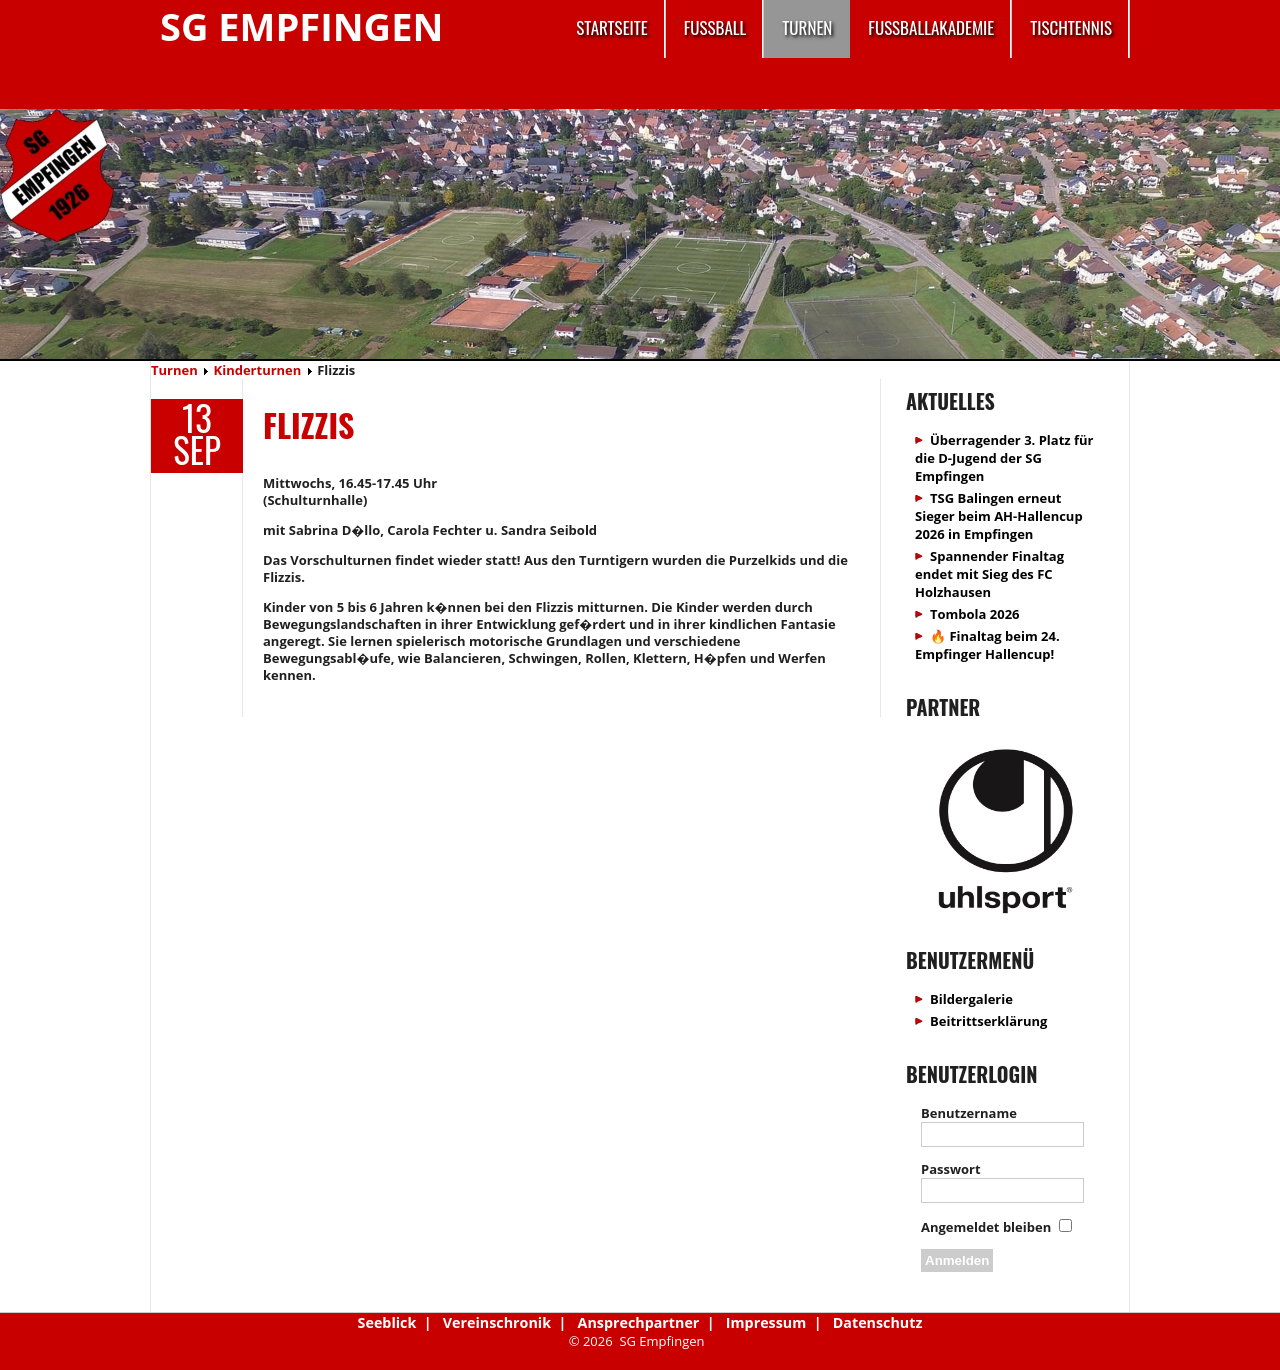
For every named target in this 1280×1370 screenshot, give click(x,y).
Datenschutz (878, 1322)
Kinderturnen (258, 370)
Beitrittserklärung (988, 1021)
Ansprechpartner (639, 1322)
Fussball (715, 27)
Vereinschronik (497, 1322)
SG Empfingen (301, 26)
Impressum (766, 1322)
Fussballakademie (931, 27)
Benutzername (969, 1113)
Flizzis (309, 424)
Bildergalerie (971, 999)
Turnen (807, 27)
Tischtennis (1071, 27)
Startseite (611, 27)
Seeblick (387, 1322)
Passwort (951, 1169)
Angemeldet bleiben (986, 1227)
